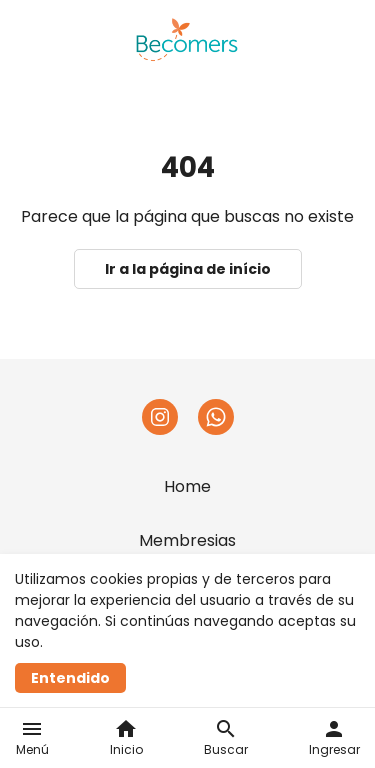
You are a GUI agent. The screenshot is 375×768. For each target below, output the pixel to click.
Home (187, 486)
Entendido (70, 678)
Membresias (187, 540)
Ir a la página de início (188, 269)
